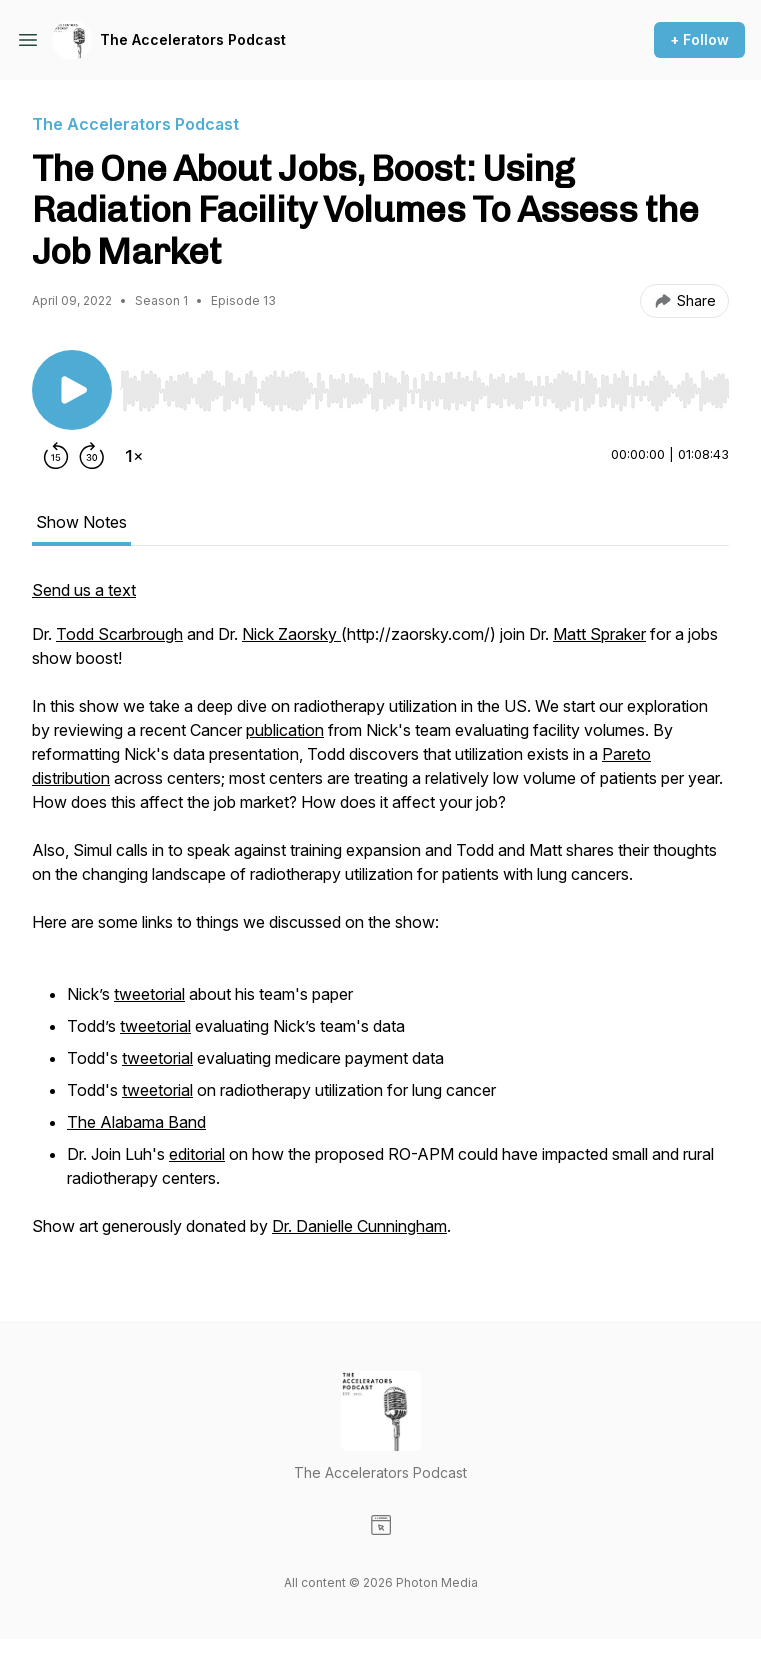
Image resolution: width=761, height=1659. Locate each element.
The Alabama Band (136, 1122)
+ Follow (699, 39)
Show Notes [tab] (81, 522)
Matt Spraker (599, 634)
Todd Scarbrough (119, 634)
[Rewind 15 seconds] (56, 456)
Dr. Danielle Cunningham (359, 1226)
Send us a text (84, 590)
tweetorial (149, 994)
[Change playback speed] (134, 456)
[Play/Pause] (72, 390)
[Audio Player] (424, 385)
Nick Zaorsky (291, 634)
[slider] (424, 391)
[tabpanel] (380, 918)
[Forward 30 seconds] (92, 456)
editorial (197, 1154)
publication (285, 730)
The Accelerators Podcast (193, 39)
